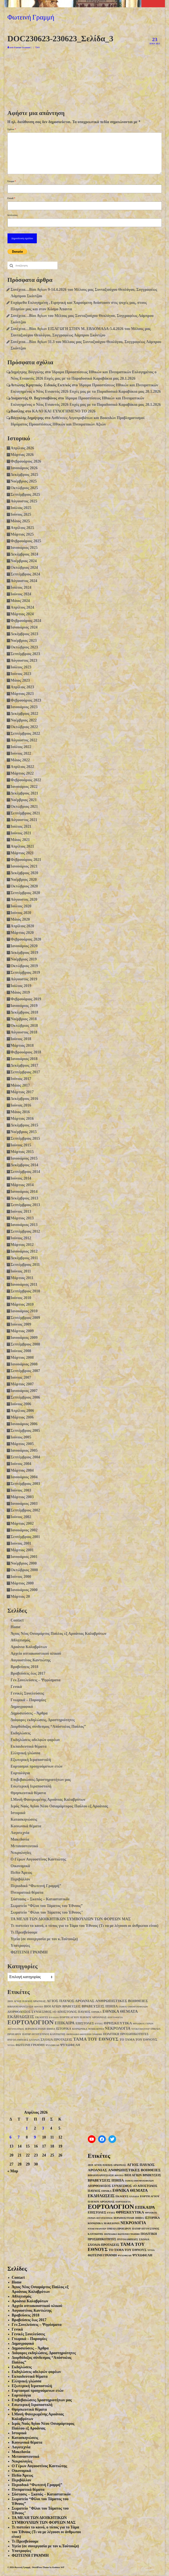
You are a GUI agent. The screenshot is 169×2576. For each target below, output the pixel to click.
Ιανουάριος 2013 (24, 1225)
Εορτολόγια (20, 1773)
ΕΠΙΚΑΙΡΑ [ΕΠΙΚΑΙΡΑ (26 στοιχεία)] (65, 2023)
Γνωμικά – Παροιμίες (28, 1700)
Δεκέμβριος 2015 (24, 1125)
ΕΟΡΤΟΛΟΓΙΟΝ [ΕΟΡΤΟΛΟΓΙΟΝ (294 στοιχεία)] (30, 2022)
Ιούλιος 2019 (21, 986)
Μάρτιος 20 (20, 1596)
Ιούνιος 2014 (21, 1178)
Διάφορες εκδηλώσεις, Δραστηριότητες (43, 1720)
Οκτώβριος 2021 (24, 806)
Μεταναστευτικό (24, 1846)
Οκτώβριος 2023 (24, 647)
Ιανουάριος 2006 (24, 1424)
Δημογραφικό (22, 1706)
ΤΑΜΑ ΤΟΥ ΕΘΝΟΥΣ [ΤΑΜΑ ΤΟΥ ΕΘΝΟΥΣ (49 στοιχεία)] (95, 2039)
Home (16, 1627)
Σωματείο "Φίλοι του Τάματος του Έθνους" (47, 1912)
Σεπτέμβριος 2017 (25, 1072)
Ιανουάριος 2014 (24, 1191)
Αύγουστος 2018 (24, 1032)
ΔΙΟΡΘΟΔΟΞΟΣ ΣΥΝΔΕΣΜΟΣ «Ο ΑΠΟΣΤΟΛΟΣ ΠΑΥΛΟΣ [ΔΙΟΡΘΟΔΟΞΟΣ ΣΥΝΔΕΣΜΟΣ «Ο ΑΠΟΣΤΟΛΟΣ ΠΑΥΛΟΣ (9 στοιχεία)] (49, 2011)
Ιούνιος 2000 (21, 1576)
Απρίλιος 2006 (22, 1410)
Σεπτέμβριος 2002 (25, 1510)
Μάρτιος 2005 (22, 1444)
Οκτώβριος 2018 (24, 1025)
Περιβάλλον (20, 1879)
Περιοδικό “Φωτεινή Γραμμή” (36, 1886)
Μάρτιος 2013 (22, 1218)
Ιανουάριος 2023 (24, 707)
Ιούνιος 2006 (21, 1404)
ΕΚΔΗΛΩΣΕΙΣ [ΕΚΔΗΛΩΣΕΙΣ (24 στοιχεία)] (20, 2017)
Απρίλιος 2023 (22, 687)
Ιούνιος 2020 (21, 913)
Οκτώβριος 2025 (24, 488)
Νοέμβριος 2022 (24, 720)
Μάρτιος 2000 (22, 1583)
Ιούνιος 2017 (21, 1079)
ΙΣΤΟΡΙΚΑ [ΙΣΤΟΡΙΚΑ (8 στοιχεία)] (63, 2028)
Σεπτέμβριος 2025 (25, 494)
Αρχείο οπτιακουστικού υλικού (36, 1653)
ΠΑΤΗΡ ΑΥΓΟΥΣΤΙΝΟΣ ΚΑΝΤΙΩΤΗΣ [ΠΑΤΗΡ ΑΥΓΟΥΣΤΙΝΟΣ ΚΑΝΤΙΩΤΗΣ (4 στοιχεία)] (44, 2034)
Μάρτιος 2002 (22, 1523)
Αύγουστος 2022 (24, 740)
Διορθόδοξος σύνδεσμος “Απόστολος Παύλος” (48, 1726)
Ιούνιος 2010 (21, 1298)
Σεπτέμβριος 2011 (25, 1264)
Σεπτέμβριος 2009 (25, 1318)
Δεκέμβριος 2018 (24, 1012)
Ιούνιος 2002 (21, 1517)
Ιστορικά (18, 1813)
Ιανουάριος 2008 (24, 1364)
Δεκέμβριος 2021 (24, 793)
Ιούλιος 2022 (21, 747)
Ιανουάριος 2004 (24, 1477)
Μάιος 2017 (20, 1085)
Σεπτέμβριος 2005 (25, 1430)
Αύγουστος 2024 (24, 581)
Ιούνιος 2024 (21, 594)
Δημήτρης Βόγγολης (27, 372)
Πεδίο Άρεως (21, 1872)
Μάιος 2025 (20, 521)
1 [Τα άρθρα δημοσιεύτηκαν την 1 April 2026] (27, 2128)
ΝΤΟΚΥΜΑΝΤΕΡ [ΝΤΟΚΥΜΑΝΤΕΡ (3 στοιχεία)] (140, 2029)
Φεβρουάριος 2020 (26, 939)
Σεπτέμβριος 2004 (25, 1457)
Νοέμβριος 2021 (24, 800)
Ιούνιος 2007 (21, 1377)
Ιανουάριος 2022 (24, 786)
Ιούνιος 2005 (21, 1437)
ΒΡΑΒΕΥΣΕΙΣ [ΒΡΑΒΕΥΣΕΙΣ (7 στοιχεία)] (71, 2006)
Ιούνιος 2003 (21, 1490)
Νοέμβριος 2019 (24, 959)
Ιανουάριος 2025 (24, 547)
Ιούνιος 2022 (21, 753)
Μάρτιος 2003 (22, 1497)
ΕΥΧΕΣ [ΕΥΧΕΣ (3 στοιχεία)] (99, 2023)
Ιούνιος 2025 (21, 514)
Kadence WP (58, 2567)
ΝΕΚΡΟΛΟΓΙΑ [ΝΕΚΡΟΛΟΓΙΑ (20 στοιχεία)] (117, 2028)
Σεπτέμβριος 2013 (25, 1205)
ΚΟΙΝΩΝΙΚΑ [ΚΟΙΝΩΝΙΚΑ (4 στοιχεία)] (79, 2029)
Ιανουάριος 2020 (24, 946)
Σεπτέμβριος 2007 (25, 1371)
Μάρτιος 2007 (22, 1384)
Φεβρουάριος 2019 (26, 999)
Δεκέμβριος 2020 (24, 873)
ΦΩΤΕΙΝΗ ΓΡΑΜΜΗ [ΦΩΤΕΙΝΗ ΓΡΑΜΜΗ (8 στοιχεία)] (30, 2045)
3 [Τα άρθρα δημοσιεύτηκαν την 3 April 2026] (43, 2128)
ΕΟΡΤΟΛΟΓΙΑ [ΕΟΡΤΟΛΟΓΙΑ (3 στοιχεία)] (115, 2017)
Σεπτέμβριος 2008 (25, 1344)
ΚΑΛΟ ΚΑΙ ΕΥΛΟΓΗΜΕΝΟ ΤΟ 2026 (64, 411)
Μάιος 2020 (20, 919)
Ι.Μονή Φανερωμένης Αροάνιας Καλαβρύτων (48, 1799)
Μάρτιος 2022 (22, 773)
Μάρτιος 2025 (22, 534)
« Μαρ (12, 2171)
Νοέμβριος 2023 (24, 640)
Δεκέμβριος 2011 (24, 1258)
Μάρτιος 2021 (22, 853)
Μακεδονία (20, 1839)
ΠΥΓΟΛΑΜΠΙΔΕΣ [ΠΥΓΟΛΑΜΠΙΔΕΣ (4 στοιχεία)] (17, 2039)
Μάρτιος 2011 (22, 1278)
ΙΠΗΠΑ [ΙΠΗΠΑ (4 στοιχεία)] (50, 2029)
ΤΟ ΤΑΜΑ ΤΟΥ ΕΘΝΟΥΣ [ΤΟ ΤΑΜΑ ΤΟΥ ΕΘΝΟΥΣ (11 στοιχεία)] (138, 2039)
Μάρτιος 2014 (22, 1185)
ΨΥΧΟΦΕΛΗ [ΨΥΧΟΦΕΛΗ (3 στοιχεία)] (52, 2045)
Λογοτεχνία (20, 1833)
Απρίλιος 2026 (22, 448)
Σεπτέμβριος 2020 (25, 893)
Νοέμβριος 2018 (24, 1019)
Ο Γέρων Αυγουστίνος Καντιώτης (38, 1859)
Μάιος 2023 (20, 680)
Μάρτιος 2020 (22, 932)
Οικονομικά (20, 1866)
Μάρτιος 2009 (22, 1331)
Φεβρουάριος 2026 (26, 461)
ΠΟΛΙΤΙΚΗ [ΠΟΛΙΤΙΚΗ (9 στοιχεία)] (111, 2034)
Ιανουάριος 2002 (24, 1530)
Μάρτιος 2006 (22, 1417)
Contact (17, 1620)
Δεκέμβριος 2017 (24, 1065)
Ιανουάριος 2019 (24, 1006)
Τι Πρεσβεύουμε (24, 1932)
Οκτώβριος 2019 (24, 966)
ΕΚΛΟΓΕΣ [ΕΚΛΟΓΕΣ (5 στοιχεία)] (41, 2017)
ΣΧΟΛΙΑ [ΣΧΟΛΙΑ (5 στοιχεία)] (34, 2039)
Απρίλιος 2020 (22, 926)
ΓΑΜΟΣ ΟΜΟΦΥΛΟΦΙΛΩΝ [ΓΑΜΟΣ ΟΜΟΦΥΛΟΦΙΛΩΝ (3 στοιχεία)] (133, 2007)
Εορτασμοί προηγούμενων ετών (37, 1766)
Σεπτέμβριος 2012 (25, 1231)
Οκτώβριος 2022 (24, 727)
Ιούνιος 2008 (21, 1351)
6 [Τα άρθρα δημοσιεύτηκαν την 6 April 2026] (11, 2137)
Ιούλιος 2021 (21, 826)
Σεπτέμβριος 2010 (25, 1291)
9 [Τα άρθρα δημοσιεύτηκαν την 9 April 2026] (35, 2137)
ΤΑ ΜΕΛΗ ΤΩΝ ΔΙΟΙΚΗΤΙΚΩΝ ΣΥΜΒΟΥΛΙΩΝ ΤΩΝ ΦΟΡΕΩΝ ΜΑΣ (71, 1919)
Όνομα (11, 181)
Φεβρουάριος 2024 (26, 620)
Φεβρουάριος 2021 (26, 859)
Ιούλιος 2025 (21, 508)
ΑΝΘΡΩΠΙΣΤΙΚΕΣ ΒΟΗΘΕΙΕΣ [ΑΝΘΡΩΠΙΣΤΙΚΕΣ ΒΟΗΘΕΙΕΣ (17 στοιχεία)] (121, 2001)
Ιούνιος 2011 (21, 1271)
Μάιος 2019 (20, 992)
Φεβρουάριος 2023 (26, 700)
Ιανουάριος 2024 (24, 627)
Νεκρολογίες (21, 1852)
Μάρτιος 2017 (22, 1092)
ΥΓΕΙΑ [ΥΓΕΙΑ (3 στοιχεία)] (11, 2045)
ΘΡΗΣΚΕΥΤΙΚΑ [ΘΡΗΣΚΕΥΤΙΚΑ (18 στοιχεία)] (118, 2023)
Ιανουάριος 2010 (24, 1311)
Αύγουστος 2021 (24, 820)
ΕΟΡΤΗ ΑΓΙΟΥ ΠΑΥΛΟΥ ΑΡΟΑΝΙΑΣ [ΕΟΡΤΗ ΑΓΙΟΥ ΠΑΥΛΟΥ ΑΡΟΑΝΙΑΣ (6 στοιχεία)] (83, 2017)
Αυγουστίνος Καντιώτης (31, 1660)
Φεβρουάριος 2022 (26, 780)
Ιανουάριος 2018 (24, 1059)
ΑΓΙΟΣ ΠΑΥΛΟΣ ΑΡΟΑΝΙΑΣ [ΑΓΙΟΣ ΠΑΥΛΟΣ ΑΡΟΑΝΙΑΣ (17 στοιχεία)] (70, 2001)
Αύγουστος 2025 (24, 501)
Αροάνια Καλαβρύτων (29, 1647)
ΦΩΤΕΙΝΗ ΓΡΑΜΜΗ (29, 1952)
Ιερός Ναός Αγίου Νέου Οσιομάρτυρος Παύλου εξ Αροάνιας (59, 1806)
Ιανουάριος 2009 (24, 1337)
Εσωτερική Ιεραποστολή (31, 1786)
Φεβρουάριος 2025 (26, 541)
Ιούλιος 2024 (21, 587)
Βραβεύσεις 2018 (24, 1667)
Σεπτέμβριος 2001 (25, 1537)
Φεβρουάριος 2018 (26, 1052)
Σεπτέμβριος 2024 (25, 574)
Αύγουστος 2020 (24, 899)
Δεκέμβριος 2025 (24, 474)
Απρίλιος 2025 (22, 528)
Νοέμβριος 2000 (24, 1563)
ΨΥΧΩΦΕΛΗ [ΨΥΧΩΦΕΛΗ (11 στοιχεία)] (70, 2045)
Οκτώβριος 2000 (24, 1570)
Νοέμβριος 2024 (24, 561)
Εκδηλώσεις (21, 1733)
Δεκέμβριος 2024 (24, 554)
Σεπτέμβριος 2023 (25, 654)
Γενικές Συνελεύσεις (27, 1693)
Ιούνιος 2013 (21, 1211)
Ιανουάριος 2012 (24, 1251)
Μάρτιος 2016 (22, 1118)
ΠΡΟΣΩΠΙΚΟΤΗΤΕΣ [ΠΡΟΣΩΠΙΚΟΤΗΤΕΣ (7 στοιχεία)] (134, 2034)
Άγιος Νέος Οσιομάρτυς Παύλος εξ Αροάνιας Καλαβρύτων (58, 1633)
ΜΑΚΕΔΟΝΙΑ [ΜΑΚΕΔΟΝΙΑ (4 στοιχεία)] (96, 2029)
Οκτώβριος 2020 (24, 886)
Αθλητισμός (20, 1640)
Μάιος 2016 (20, 1112)
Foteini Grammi (22, 47)
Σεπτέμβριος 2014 (25, 1171)
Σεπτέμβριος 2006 (25, 1397)
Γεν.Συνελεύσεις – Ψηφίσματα (36, 1680)
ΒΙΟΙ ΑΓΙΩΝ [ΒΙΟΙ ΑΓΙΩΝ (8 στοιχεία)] (52, 2006)
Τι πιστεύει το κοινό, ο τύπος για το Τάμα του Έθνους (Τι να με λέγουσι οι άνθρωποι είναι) (85, 1925)
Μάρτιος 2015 (22, 1152)
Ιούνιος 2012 (21, 1238)
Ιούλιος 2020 (21, 906)
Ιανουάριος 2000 (24, 1590)
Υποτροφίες (20, 1945)
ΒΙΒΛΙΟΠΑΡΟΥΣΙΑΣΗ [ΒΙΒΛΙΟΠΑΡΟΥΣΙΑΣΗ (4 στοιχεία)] (20, 2006)
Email (11, 198)
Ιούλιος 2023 (21, 667)
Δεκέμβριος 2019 (24, 952)
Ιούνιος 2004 (21, 1464)
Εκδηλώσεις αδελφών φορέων (35, 1740)
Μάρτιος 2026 (22, 454)
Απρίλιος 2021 (22, 846)
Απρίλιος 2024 (22, 607)
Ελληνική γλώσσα (25, 1753)
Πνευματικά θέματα (27, 1892)
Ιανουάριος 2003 (24, 1503)
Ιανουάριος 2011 (24, 1284)
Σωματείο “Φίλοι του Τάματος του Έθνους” (47, 1906)
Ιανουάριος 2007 (24, 1391)
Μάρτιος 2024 (22, 614)
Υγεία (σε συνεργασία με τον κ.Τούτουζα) (44, 1939)
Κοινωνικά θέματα (26, 1826)
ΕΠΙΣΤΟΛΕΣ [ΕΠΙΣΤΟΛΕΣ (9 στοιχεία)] (85, 2023)
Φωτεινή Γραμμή (30, 17)
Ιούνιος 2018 (21, 1039)
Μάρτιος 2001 (22, 1550)
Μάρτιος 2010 (22, 1304)
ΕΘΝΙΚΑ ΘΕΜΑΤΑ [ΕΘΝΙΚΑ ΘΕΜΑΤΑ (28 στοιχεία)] (120, 2011)
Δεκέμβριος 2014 (24, 1165)
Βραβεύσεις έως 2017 (28, 1673)
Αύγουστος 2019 (24, 979)
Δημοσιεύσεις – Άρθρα (29, 1713)
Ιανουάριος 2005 (24, 1450)
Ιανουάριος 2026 (24, 468)
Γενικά (16, 1686)
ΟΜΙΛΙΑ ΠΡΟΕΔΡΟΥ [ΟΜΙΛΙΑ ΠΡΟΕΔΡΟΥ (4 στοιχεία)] (119, 2228)
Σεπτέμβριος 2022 (25, 733)
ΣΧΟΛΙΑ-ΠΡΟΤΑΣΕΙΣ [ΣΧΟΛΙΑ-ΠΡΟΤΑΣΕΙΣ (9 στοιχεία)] (56, 2039)
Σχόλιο (11, 129)
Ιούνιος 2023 (21, 674)
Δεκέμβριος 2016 (24, 1098)
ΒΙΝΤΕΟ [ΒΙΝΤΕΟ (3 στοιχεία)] (38, 2007)
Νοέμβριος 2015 (24, 1132)
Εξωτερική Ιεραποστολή (31, 1760)
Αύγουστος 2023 (24, 660)
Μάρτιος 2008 (22, 1357)
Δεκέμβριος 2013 (24, 1198)
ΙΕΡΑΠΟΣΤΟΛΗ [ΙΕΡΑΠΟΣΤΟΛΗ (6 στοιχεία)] (35, 2028)
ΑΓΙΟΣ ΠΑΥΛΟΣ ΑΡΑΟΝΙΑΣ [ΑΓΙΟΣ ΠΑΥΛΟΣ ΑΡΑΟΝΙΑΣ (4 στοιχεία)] (30, 2001)
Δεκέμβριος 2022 (24, 713)
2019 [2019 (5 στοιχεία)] (10, 2001)
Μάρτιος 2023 (22, 693)
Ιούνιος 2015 (21, 1145)
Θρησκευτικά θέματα (28, 1793)
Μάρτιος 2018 (22, 1045)
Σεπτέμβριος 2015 (25, 1138)
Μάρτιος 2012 (22, 1244)
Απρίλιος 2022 (22, 767)
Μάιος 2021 (20, 840)
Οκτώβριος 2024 (24, 567)
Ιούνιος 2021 (21, 833)
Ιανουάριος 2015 (24, 1158)
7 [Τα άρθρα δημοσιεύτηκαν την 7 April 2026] (19, 2137)
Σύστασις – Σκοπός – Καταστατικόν (40, 1899)
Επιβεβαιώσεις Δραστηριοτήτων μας (41, 1779)
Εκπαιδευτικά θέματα (28, 1746)
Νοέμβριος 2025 (24, 481)
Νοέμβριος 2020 (24, 879)
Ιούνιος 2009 (21, 1324)
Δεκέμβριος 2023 (24, 634)
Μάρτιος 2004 (22, 1470)
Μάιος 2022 (20, 760)
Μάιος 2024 (20, 601)
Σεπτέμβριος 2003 (25, 1483)
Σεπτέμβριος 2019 (25, 972)
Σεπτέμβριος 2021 (25, 813)
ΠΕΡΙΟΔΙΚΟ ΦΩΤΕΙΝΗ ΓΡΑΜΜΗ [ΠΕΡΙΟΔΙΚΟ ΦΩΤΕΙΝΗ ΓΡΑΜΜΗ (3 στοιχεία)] (84, 2034)
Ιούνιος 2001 (21, 1543)
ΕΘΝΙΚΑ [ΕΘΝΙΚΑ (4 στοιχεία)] (96, 2012)
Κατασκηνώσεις (24, 1819)
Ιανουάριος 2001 (24, 1557)
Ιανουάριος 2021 (24, 866)
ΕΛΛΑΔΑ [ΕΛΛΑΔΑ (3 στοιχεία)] (53, 2017)
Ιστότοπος (12, 215)
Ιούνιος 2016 (21, 1105)
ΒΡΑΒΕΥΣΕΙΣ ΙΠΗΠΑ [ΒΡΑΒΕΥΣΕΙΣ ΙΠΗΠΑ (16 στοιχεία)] (100, 2006)
